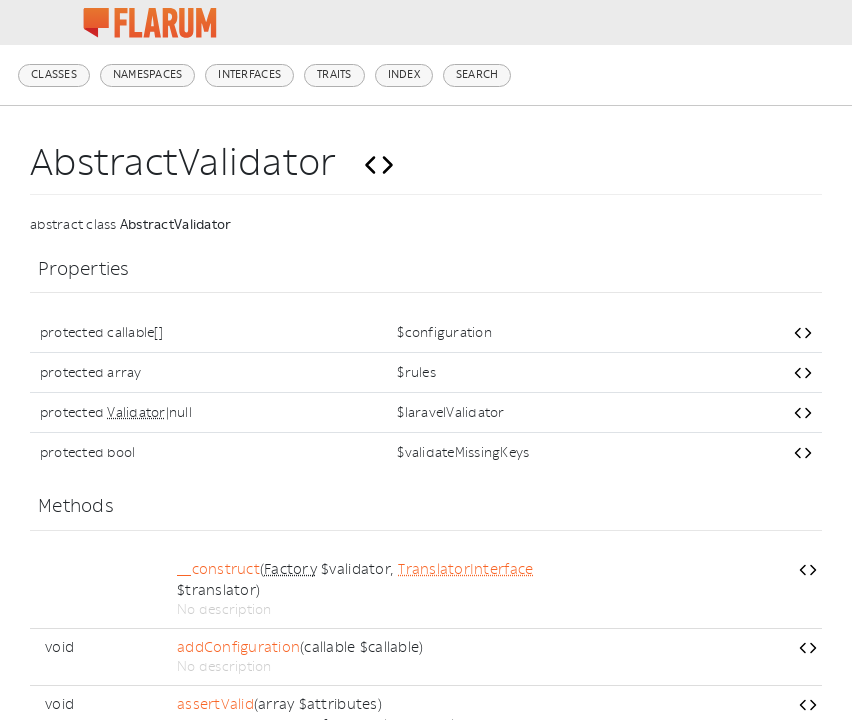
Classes (54, 74)
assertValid (215, 704)
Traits (334, 74)
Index (404, 74)
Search (477, 74)
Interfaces (249, 74)
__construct (218, 569)
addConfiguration (238, 647)
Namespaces (148, 74)
